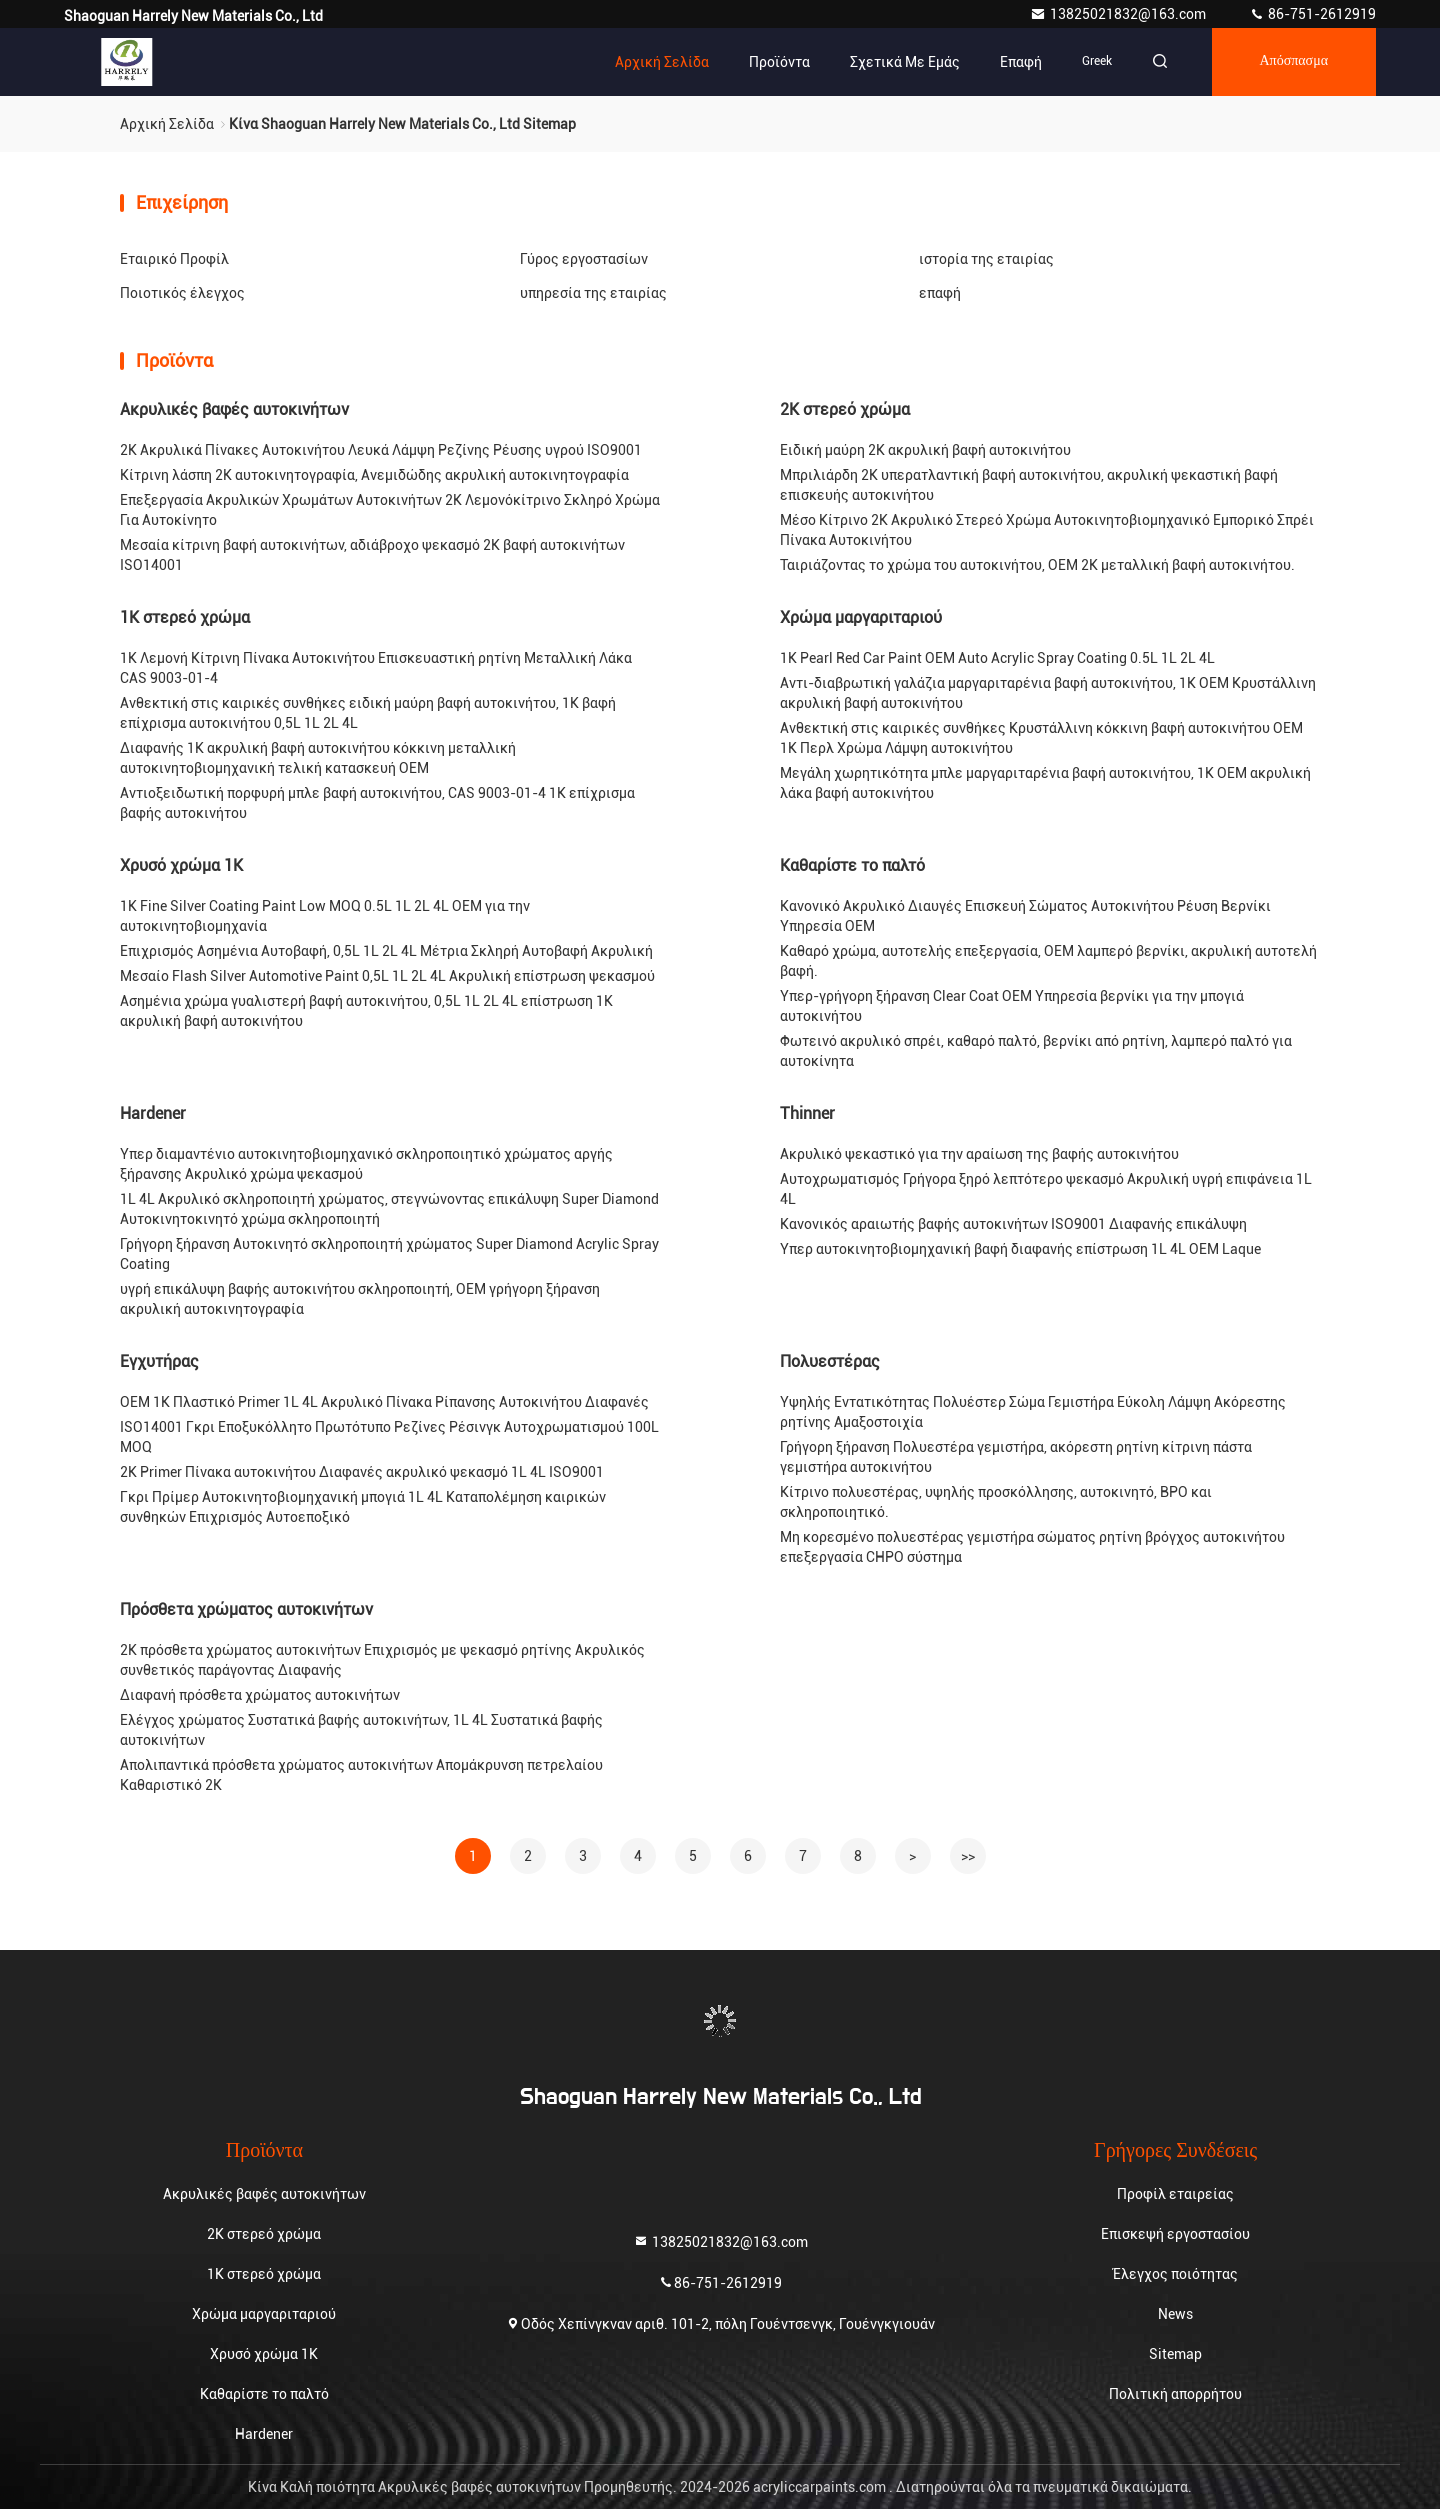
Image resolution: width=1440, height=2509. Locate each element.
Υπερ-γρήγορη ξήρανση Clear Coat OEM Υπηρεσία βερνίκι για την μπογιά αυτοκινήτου (1012, 1006)
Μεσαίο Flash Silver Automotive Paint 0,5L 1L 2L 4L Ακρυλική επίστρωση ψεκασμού (387, 976)
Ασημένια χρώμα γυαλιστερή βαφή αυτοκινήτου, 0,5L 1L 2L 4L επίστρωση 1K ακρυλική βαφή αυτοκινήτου (366, 1011)
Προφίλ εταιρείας (1175, 2194)
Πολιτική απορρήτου (1175, 2394)
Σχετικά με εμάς (904, 62)
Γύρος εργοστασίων (584, 259)
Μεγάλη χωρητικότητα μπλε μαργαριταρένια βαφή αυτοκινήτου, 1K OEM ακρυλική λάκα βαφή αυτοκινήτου (1045, 783)
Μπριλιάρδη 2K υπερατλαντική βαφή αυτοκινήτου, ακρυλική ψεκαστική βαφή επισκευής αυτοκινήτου (1029, 485)
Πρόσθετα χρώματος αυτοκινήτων (246, 1609)
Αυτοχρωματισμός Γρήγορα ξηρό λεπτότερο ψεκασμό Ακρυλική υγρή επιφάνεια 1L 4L (1046, 1189)
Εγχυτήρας (159, 1361)
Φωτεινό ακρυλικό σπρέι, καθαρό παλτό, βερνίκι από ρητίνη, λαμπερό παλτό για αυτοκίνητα (1036, 1051)
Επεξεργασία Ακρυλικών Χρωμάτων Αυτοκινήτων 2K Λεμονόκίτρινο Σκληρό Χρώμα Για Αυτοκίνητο (390, 510)
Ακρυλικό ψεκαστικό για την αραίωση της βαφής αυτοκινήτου (979, 1154)
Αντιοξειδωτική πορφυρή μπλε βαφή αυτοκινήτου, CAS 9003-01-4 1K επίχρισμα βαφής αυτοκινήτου (377, 803)
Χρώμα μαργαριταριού (861, 617)
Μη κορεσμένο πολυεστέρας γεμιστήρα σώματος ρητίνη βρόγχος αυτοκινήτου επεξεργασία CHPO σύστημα (1032, 1547)
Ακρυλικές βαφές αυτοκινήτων (234, 409)
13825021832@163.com (1119, 14)
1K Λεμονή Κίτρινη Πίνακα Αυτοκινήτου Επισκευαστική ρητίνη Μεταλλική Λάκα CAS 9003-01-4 (376, 668)
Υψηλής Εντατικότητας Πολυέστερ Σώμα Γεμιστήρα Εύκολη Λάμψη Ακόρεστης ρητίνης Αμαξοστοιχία (1033, 1412)
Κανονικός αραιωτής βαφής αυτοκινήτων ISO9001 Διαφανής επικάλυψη (1013, 1224)
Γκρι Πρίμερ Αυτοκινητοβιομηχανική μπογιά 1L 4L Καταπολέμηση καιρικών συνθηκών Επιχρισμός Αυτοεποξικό (363, 1507)
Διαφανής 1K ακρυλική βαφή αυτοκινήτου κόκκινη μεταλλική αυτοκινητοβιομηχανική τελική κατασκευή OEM (318, 758)
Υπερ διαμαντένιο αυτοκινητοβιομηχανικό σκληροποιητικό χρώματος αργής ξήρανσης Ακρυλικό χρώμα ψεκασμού (366, 1164)
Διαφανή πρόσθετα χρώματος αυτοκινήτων (260, 1695)
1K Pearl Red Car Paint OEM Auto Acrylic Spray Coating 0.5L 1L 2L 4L (997, 658)
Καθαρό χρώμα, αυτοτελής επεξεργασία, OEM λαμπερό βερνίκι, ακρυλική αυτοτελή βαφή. (1048, 961)
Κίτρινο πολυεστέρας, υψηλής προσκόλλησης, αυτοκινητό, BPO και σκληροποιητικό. (996, 1502)
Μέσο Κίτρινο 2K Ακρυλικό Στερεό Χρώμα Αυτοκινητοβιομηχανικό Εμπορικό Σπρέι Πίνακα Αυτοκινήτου (1047, 530)
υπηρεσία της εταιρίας (593, 293)
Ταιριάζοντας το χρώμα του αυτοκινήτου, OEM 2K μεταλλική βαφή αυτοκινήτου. (1037, 565)
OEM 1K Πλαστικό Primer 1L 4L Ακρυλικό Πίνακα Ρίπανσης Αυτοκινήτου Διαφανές (384, 1402)
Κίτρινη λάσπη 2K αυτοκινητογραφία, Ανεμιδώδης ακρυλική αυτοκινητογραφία (374, 475)
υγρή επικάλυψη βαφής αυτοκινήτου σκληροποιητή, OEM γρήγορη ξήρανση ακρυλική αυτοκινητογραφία (360, 1299)
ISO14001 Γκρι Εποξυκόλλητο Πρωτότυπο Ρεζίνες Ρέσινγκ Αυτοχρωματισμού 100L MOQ (389, 1437)
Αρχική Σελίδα (661, 62)
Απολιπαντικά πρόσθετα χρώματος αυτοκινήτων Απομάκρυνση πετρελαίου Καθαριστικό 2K (361, 1775)
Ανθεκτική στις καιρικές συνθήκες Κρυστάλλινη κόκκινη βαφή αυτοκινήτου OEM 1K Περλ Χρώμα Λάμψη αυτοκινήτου (1041, 738)
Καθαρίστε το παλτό (852, 865)
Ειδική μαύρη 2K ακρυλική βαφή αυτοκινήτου (925, 450)
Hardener (153, 1113)
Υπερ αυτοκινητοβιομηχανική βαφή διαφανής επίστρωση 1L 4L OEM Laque (1020, 1249)
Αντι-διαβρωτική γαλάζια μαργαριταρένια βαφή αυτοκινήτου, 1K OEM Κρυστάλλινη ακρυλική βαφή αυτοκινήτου (1048, 693)
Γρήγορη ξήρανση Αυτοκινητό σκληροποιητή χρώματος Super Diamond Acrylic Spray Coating (389, 1254)
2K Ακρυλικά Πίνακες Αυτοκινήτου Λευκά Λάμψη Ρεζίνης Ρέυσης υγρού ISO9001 (381, 450)
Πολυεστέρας (830, 1361)
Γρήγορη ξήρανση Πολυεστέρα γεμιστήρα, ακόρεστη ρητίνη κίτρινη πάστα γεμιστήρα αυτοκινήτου (1016, 1457)
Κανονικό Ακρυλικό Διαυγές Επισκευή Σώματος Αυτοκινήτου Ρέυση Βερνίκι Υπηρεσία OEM (1025, 916)
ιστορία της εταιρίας (986, 259)
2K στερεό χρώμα (845, 409)
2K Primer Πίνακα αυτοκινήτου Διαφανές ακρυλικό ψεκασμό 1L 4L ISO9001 (362, 1472)
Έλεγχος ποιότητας (1175, 2274)
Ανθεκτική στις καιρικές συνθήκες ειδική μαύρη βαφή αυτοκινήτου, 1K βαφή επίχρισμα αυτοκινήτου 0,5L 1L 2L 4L (368, 713)
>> (968, 1856)
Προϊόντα (778, 62)
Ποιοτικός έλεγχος (182, 293)
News (1175, 2314)
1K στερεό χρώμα (185, 617)
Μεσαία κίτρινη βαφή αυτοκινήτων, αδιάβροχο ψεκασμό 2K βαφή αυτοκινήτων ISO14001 (372, 555)
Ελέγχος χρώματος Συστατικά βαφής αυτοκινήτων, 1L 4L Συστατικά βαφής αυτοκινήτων (361, 1730)
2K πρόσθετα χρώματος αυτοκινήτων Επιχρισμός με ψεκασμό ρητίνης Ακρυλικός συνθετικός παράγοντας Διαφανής (382, 1660)
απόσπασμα (1293, 62)
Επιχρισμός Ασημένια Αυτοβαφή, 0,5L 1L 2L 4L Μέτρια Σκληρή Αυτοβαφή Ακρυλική (386, 951)
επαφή (1020, 62)
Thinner (807, 1113)
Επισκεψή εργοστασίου (1175, 2234)
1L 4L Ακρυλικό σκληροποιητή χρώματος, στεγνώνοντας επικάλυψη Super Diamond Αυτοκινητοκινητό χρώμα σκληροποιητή (389, 1209)
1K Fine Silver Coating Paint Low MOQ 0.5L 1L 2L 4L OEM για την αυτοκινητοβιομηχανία (325, 916)
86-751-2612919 (1312, 14)
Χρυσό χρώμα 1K (181, 865)
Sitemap (1175, 2354)
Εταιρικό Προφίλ (174, 259)
